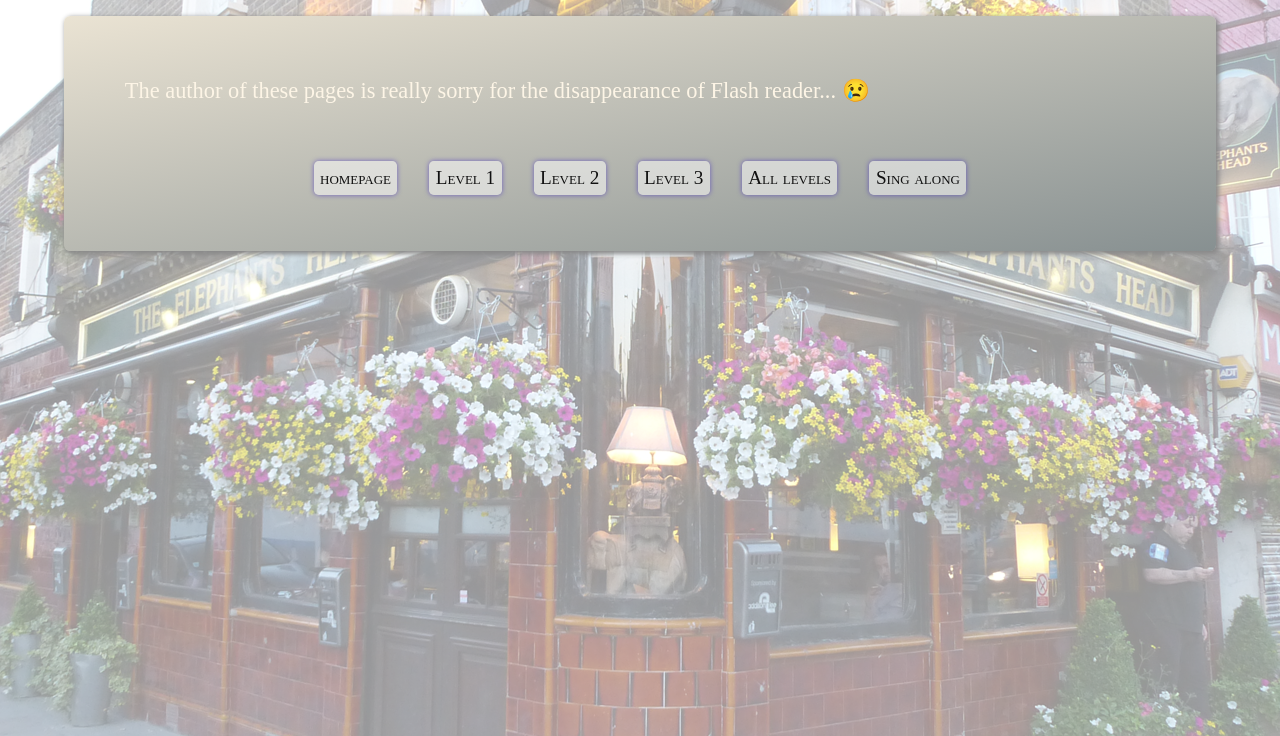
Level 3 (673, 178)
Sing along (918, 178)
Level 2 (569, 178)
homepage (355, 178)
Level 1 (465, 178)
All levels (789, 178)
